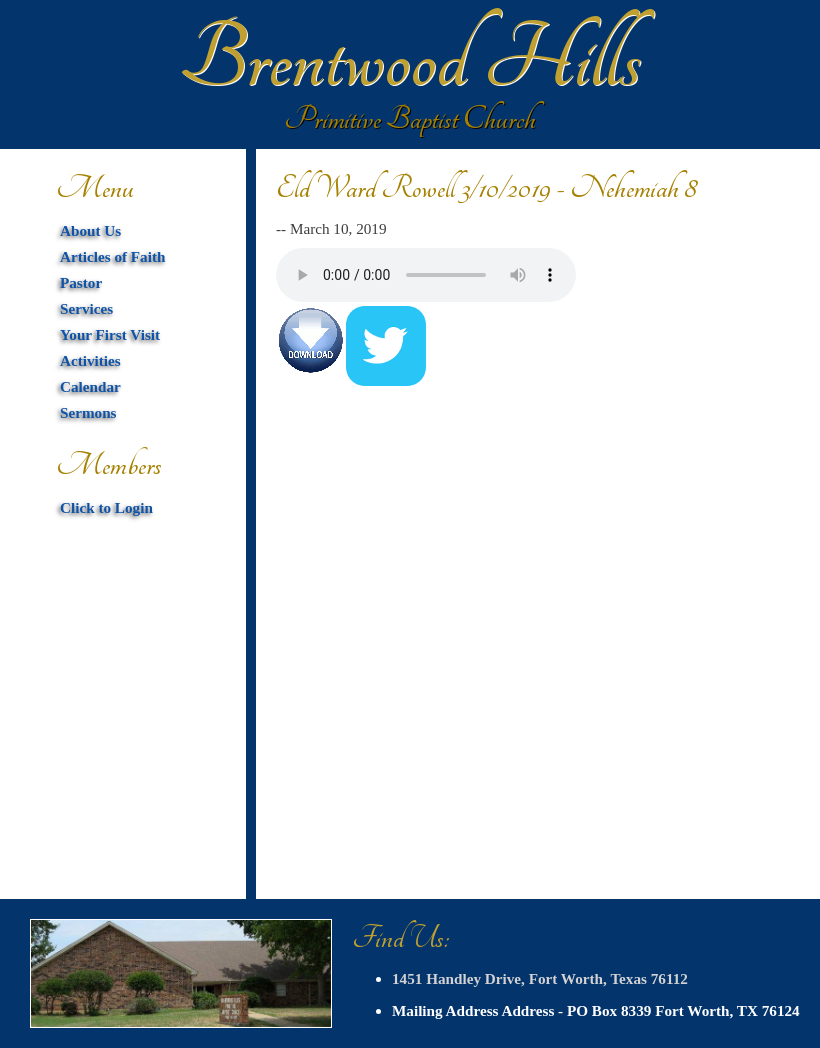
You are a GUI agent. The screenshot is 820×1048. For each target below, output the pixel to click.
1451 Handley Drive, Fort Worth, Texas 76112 (540, 978)
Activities (90, 360)
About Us (90, 230)
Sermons (88, 412)
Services (86, 308)
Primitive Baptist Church (410, 119)
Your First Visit (110, 334)
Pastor (81, 282)
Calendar (90, 386)
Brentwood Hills (410, 60)
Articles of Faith (112, 256)
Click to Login (106, 507)
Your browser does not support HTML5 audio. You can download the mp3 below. (426, 275)
